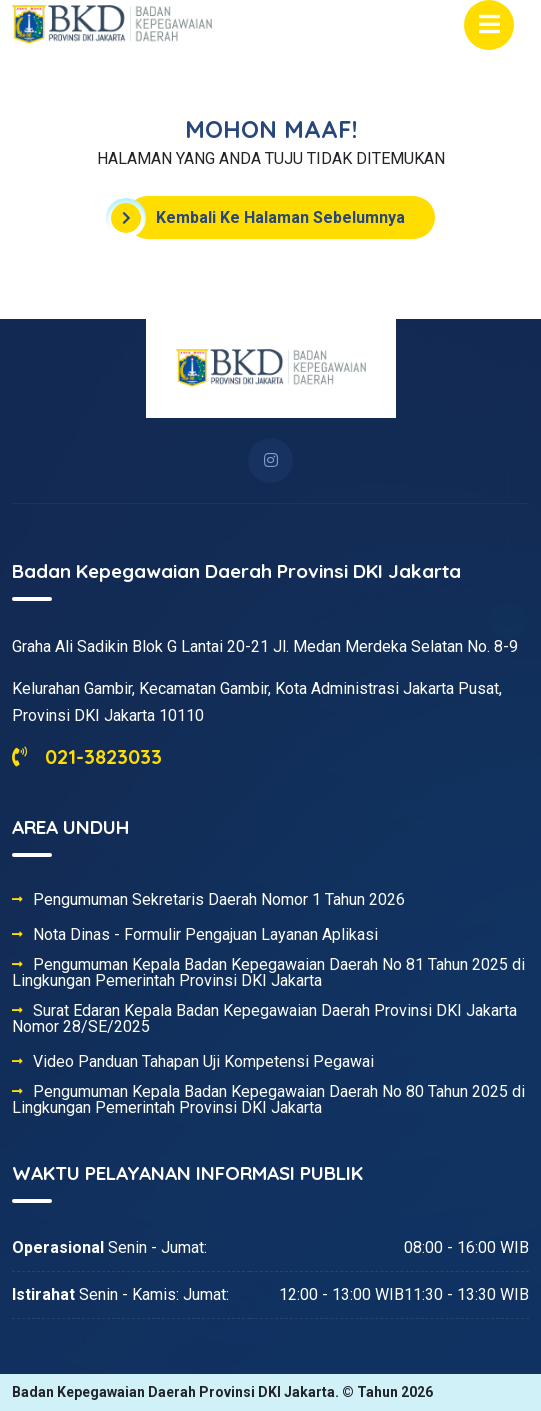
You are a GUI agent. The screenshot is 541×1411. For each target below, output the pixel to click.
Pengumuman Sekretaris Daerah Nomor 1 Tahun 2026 (219, 900)
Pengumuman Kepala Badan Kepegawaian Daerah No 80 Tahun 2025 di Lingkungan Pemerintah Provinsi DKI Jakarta (268, 1100)
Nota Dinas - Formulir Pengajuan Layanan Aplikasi (205, 935)
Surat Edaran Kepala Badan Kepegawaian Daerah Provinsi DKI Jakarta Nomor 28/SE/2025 (264, 1019)
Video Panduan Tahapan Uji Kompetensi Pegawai (203, 1062)
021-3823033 (87, 756)
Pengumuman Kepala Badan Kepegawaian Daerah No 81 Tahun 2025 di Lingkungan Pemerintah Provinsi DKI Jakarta (268, 973)
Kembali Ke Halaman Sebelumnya (265, 218)
